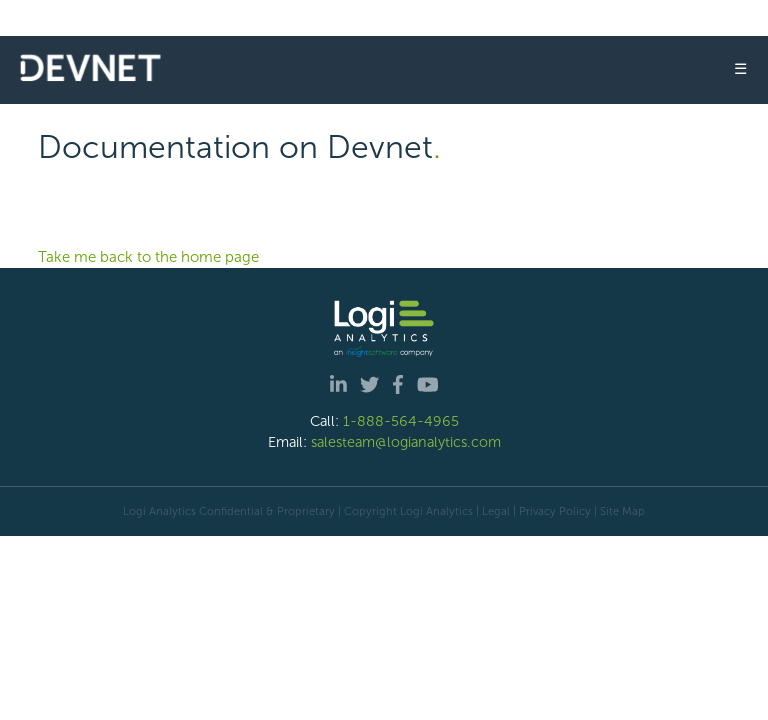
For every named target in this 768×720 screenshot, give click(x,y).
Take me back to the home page (148, 257)
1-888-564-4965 (401, 421)
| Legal (493, 511)
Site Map (622, 511)
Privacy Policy (555, 511)
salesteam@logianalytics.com (406, 442)
